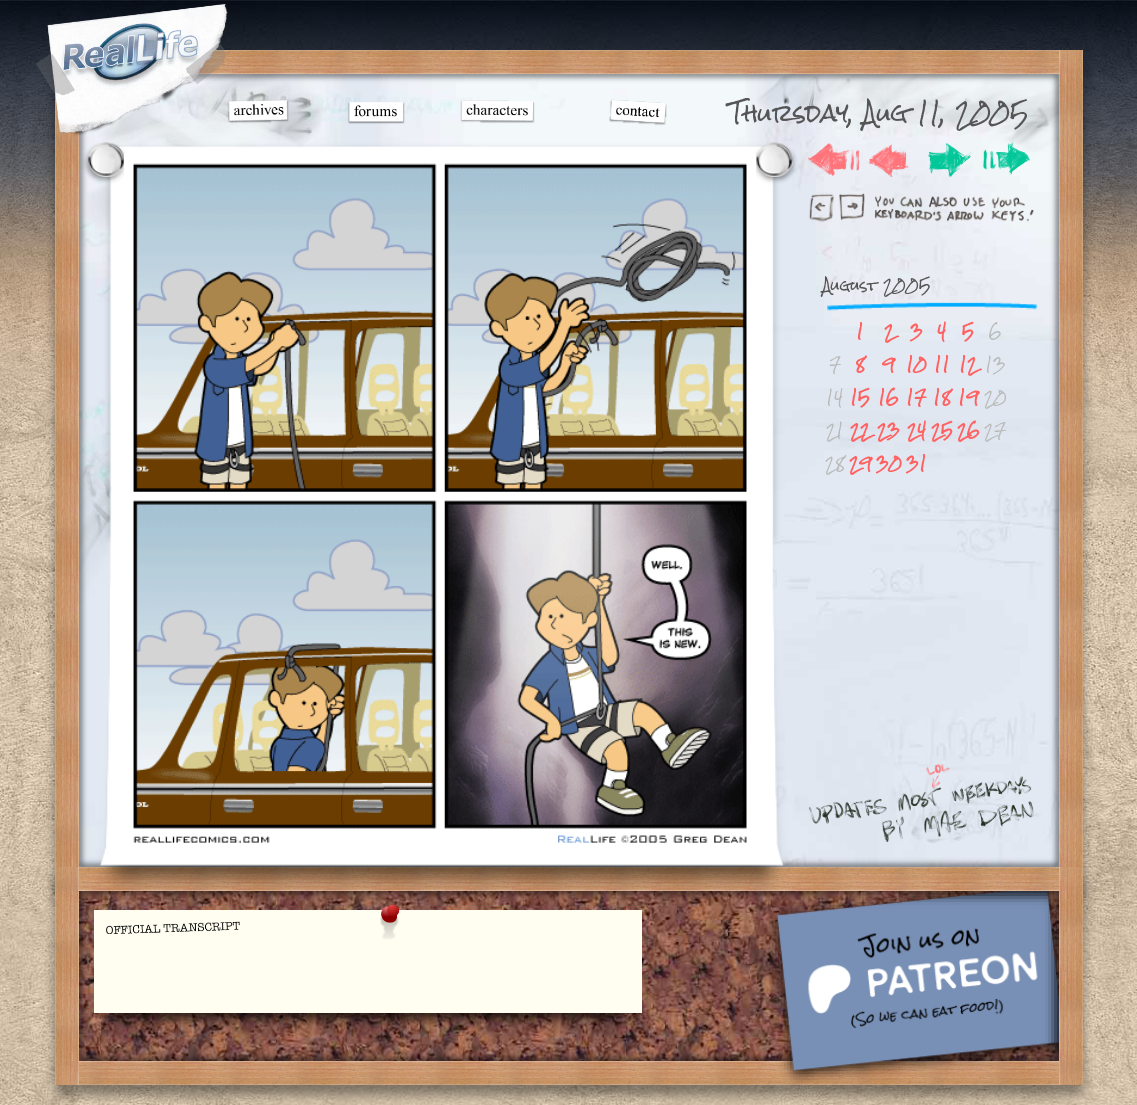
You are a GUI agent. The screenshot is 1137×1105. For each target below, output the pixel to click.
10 (916, 364)
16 (888, 397)
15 (860, 397)
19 (968, 397)
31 (916, 463)
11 (942, 364)
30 (889, 463)
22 (860, 430)
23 (888, 430)
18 (942, 397)
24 (916, 430)
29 (860, 463)
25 (942, 430)
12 (968, 364)
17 (916, 397)
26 (968, 430)
